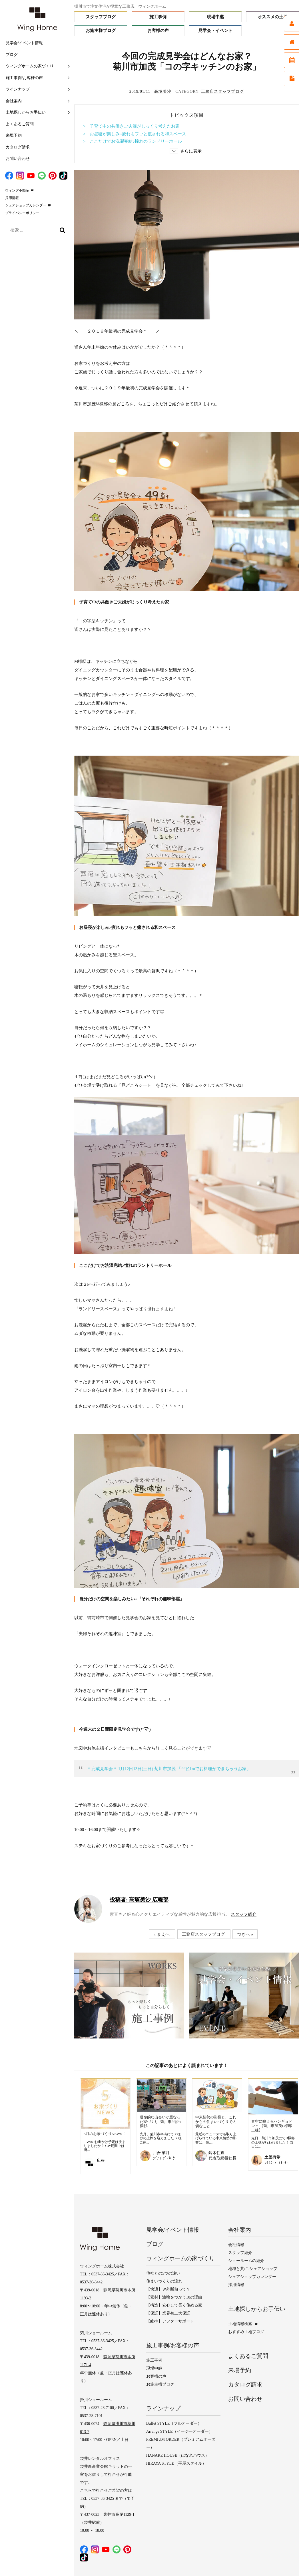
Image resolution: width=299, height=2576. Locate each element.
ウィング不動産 (17, 190)
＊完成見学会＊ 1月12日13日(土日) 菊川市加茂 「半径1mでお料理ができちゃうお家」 (169, 1768)
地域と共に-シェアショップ (253, 2269)
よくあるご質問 (20, 124)
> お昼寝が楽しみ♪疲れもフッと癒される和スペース (134, 134)
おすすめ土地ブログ (246, 2332)
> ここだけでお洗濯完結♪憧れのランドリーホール (132, 141)
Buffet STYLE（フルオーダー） (174, 2423)
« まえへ (161, 1934)
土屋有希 (272, 2157)
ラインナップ (18, 89)
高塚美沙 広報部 (139, 1900)
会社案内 (14, 101)
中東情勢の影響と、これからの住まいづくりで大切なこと (215, 2121)
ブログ (12, 55)
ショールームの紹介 (246, 2261)
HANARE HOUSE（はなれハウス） (177, 2455)
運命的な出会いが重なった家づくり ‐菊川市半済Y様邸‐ (161, 2121)
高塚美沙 (162, 91)
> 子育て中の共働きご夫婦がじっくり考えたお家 (131, 126)
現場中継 (215, 17)
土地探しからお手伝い (26, 112)
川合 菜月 (161, 2153)
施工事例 (157, 17)
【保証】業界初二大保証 (168, 2313)
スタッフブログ (101, 17)
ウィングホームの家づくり (30, 66)
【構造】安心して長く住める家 (174, 2305)
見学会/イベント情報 (24, 43)
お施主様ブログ (101, 30)
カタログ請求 (18, 147)
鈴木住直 (216, 2153)
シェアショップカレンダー (25, 205)
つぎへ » (245, 1934)
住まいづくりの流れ (164, 2281)
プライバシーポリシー (22, 213)
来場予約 (14, 135)
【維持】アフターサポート (170, 2321)
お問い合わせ (18, 158)
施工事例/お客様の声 (24, 78)
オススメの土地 (273, 17)
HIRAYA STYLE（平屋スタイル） (176, 2463)
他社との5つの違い (163, 2273)
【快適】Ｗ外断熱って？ (168, 2289)
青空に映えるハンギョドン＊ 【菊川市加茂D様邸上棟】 (271, 2125)
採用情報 (12, 198)
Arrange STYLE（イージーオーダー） (179, 2431)
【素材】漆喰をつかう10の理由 (174, 2297)
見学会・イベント (215, 30)
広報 (101, 2160)
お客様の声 (158, 30)
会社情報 (236, 2245)
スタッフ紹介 (243, 1914)
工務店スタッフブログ (222, 91)
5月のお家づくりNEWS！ (105, 2134)
